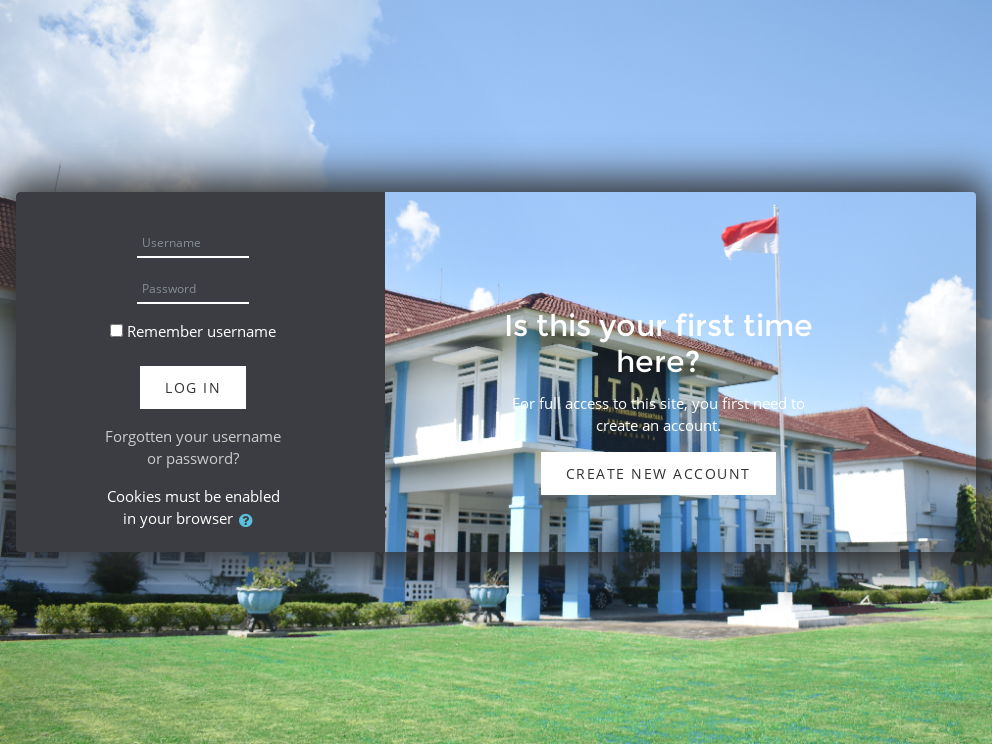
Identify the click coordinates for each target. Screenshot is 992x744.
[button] (250, 520)
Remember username (201, 331)
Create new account (658, 473)
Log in (193, 387)
